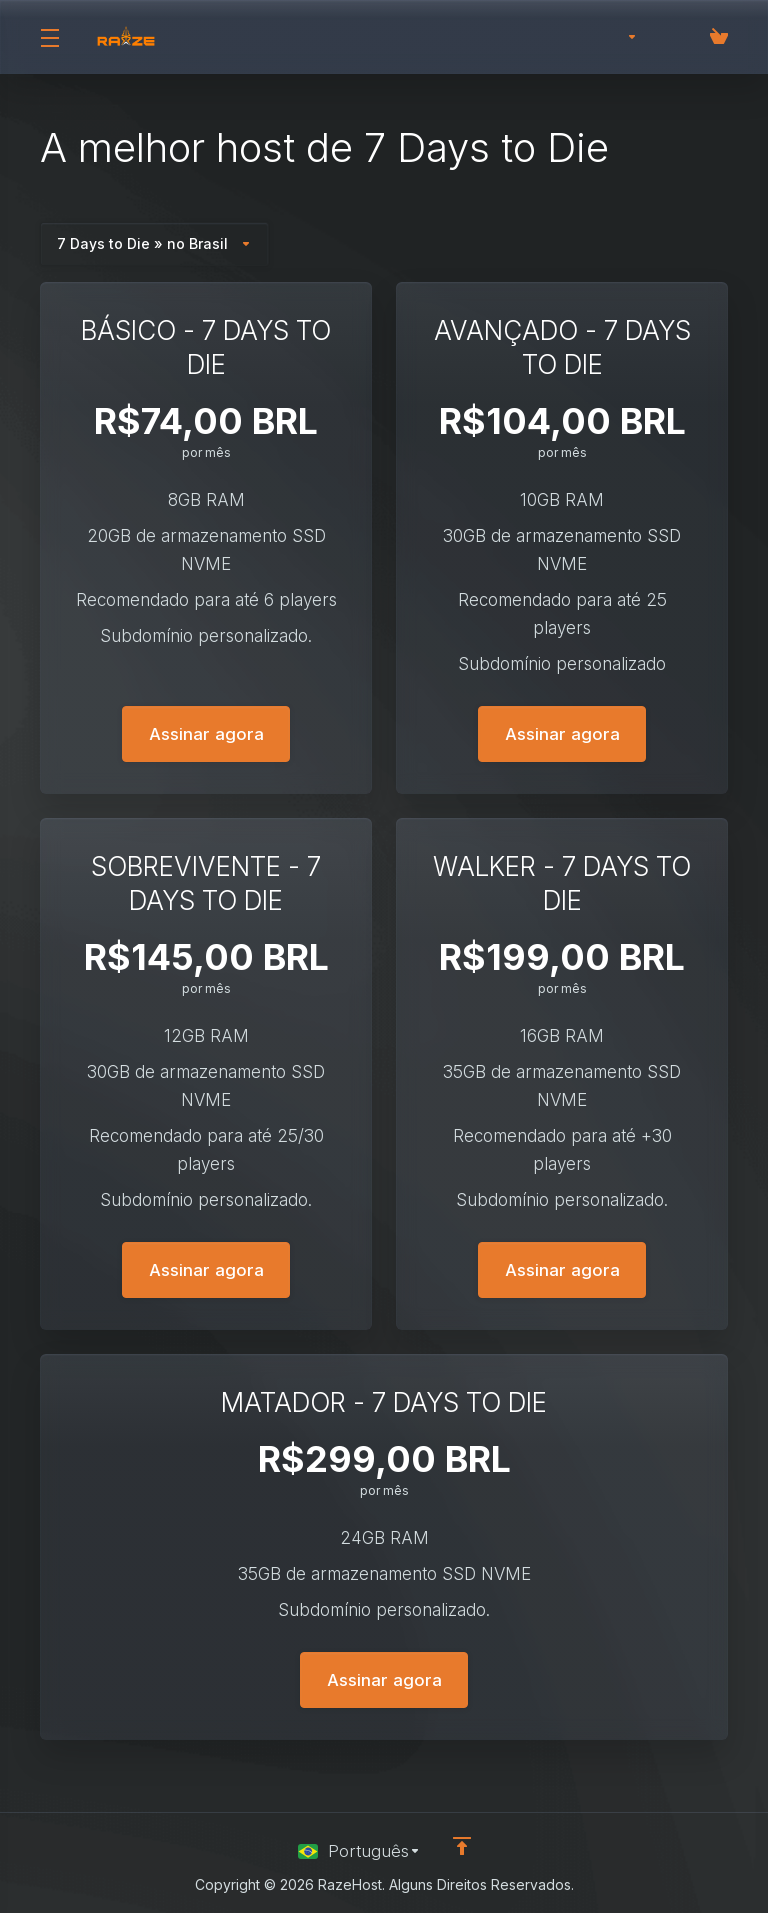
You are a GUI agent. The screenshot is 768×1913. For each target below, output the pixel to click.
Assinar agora (206, 734)
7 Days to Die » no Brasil (154, 243)
